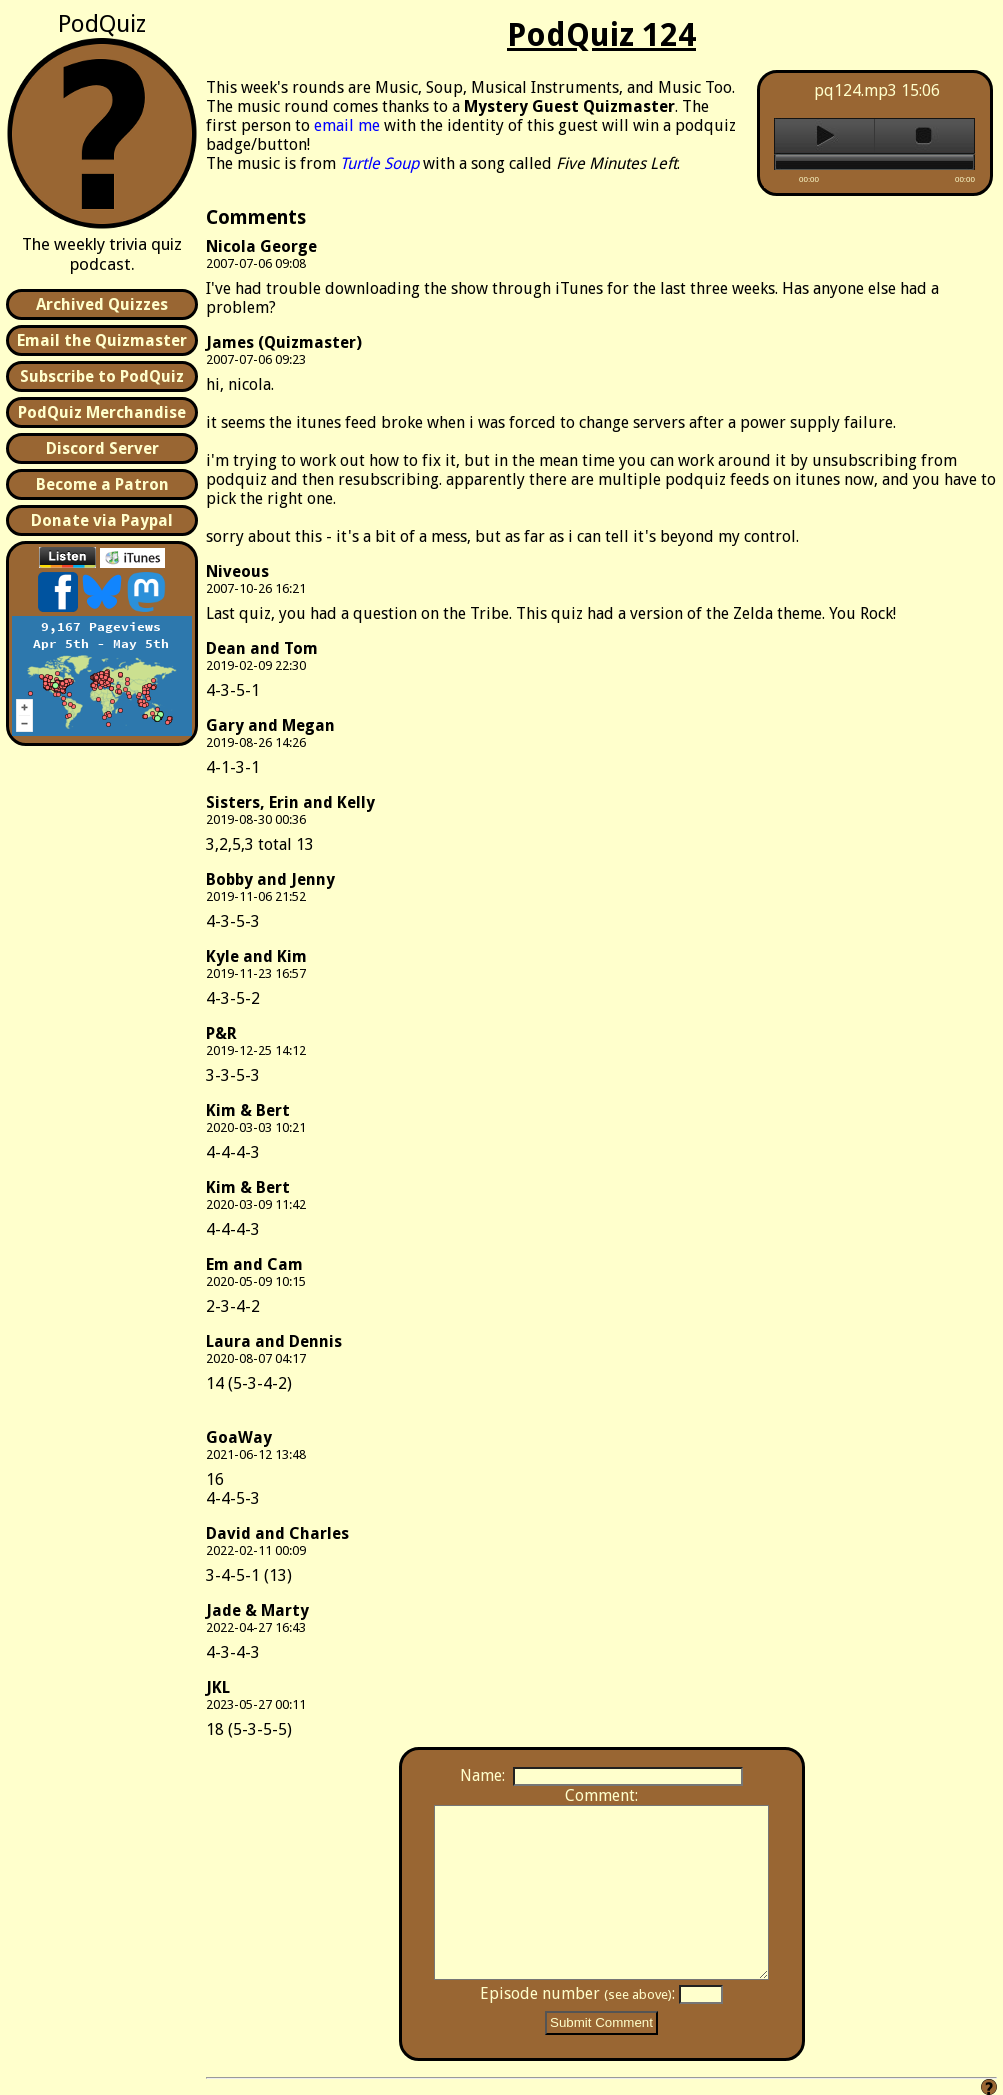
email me (347, 125)
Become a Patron (102, 484)
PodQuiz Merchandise (102, 412)
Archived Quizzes (102, 304)
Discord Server (102, 448)
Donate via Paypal (102, 520)
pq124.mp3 (855, 90)
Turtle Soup (379, 163)
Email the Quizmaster (102, 340)
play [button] (824, 136)
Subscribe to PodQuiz (102, 376)
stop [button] (924, 136)
